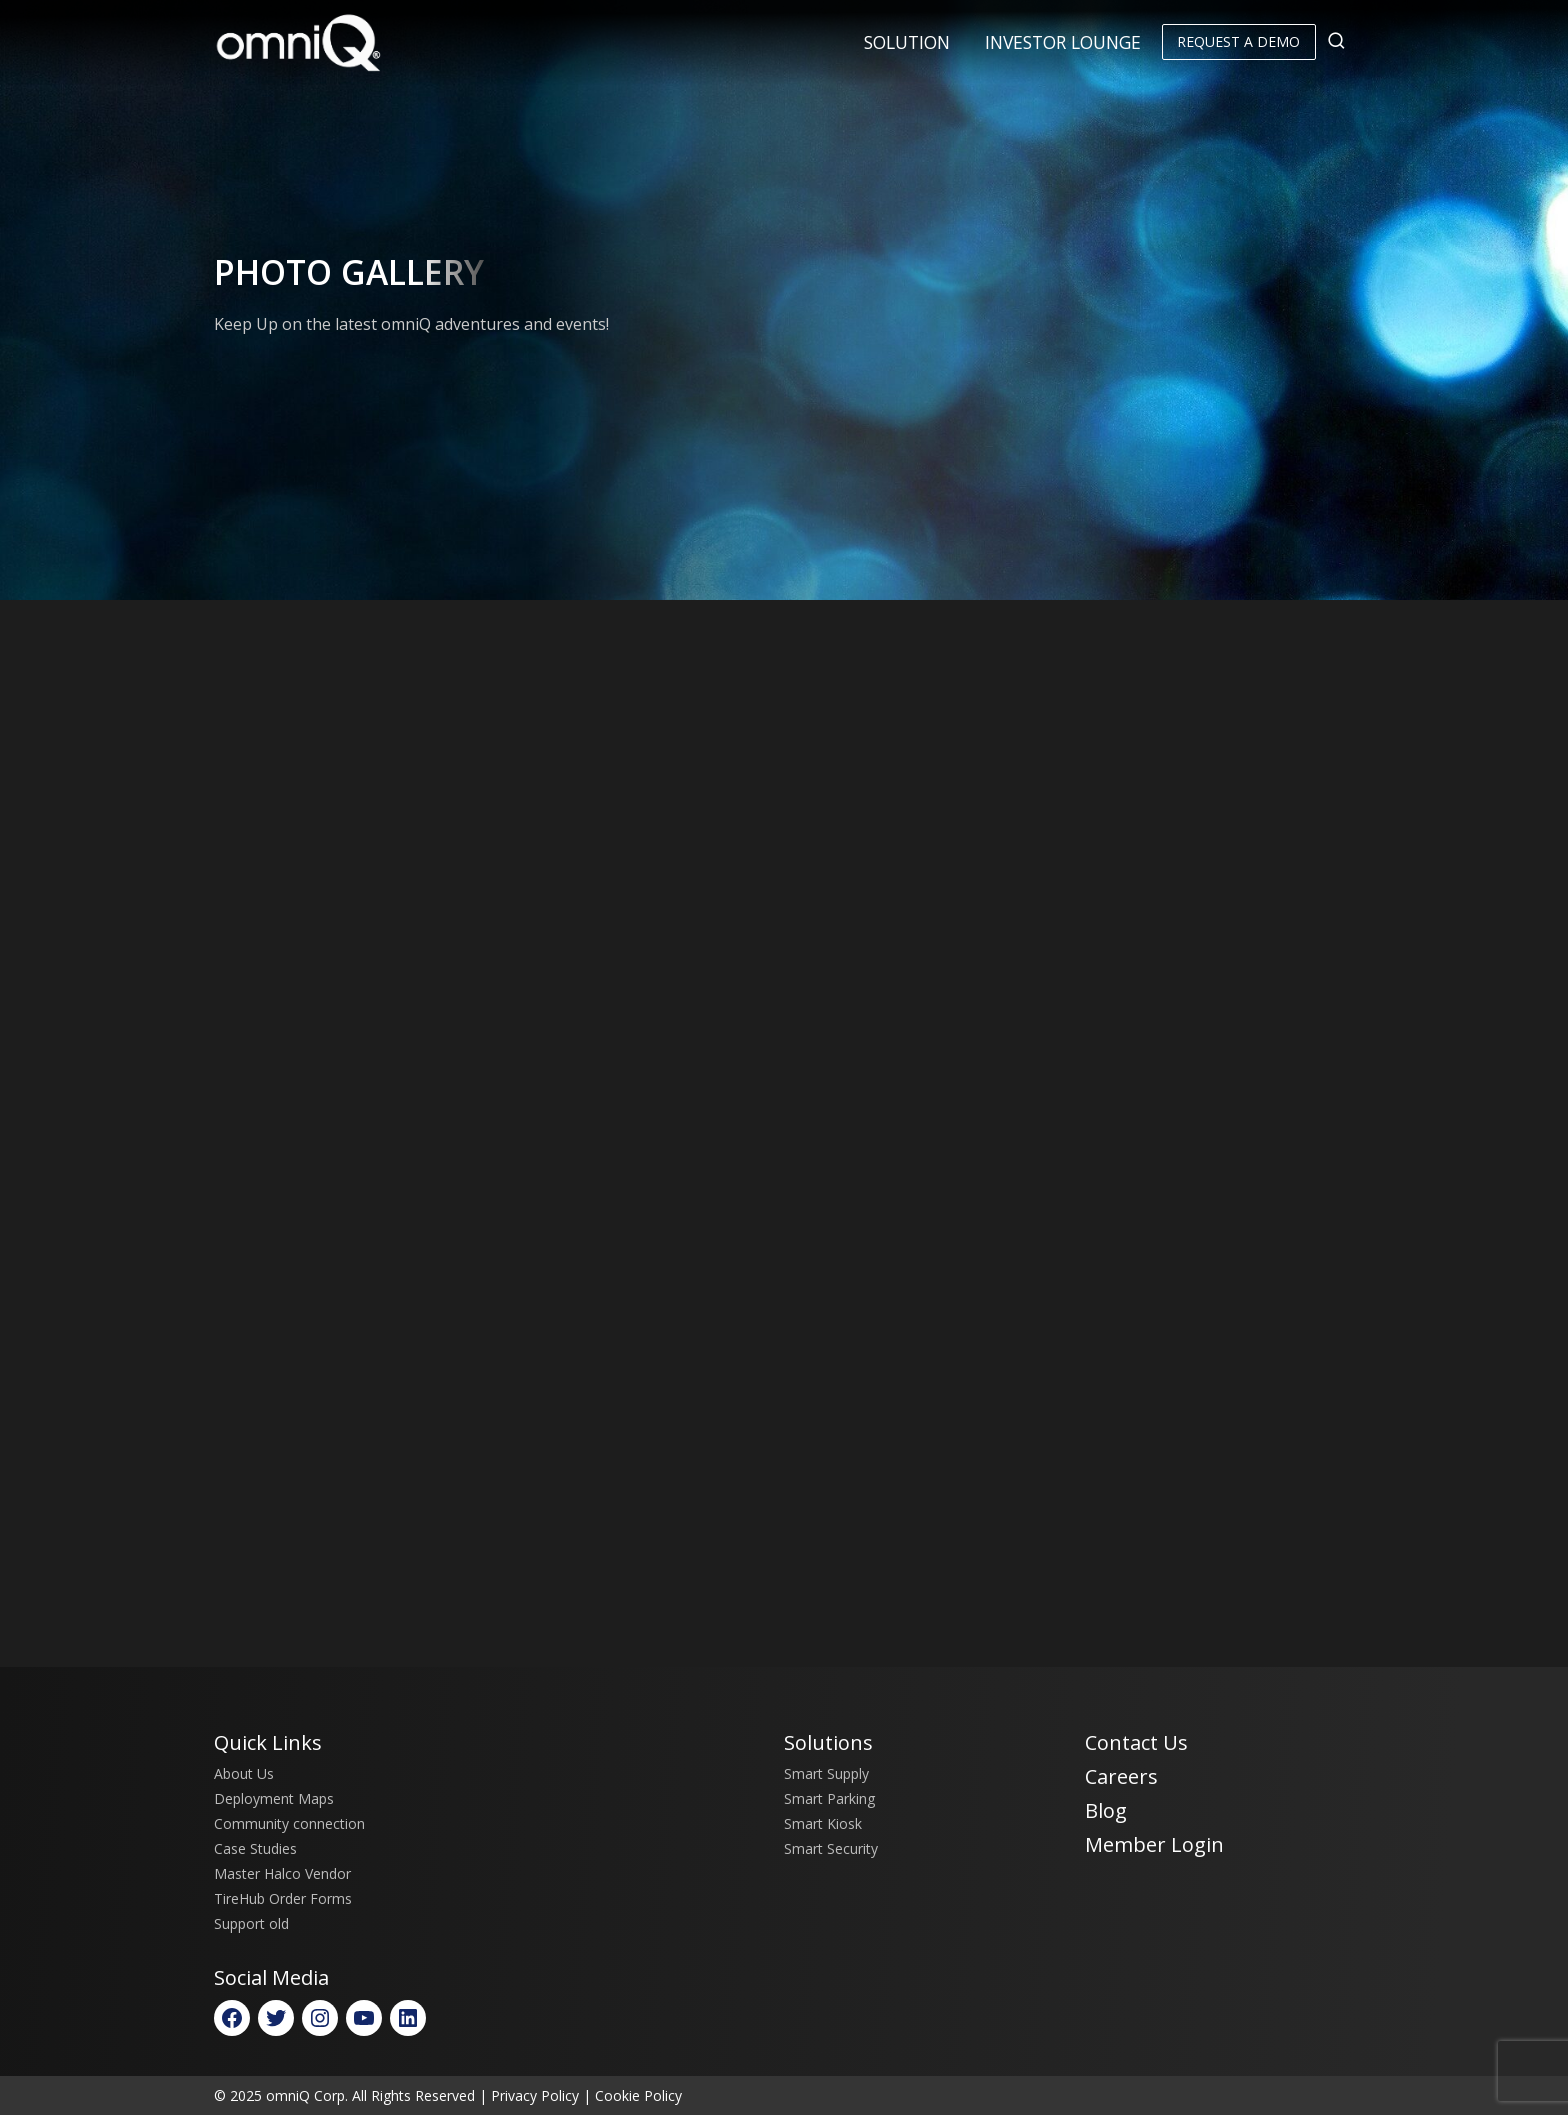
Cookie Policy (638, 2095)
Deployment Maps (274, 1798)
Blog (1106, 1810)
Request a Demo (1238, 41)
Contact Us (1136, 1742)
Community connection (289, 1823)
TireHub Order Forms (283, 1898)
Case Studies (255, 1848)
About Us (244, 1773)
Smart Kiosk (823, 1823)
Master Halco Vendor (282, 1873)
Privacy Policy (535, 2095)
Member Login (1154, 1844)
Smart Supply (826, 1773)
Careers (1121, 1776)
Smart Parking (829, 1798)
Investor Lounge (1063, 42)
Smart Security (831, 1848)
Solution (907, 42)
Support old (251, 1923)
